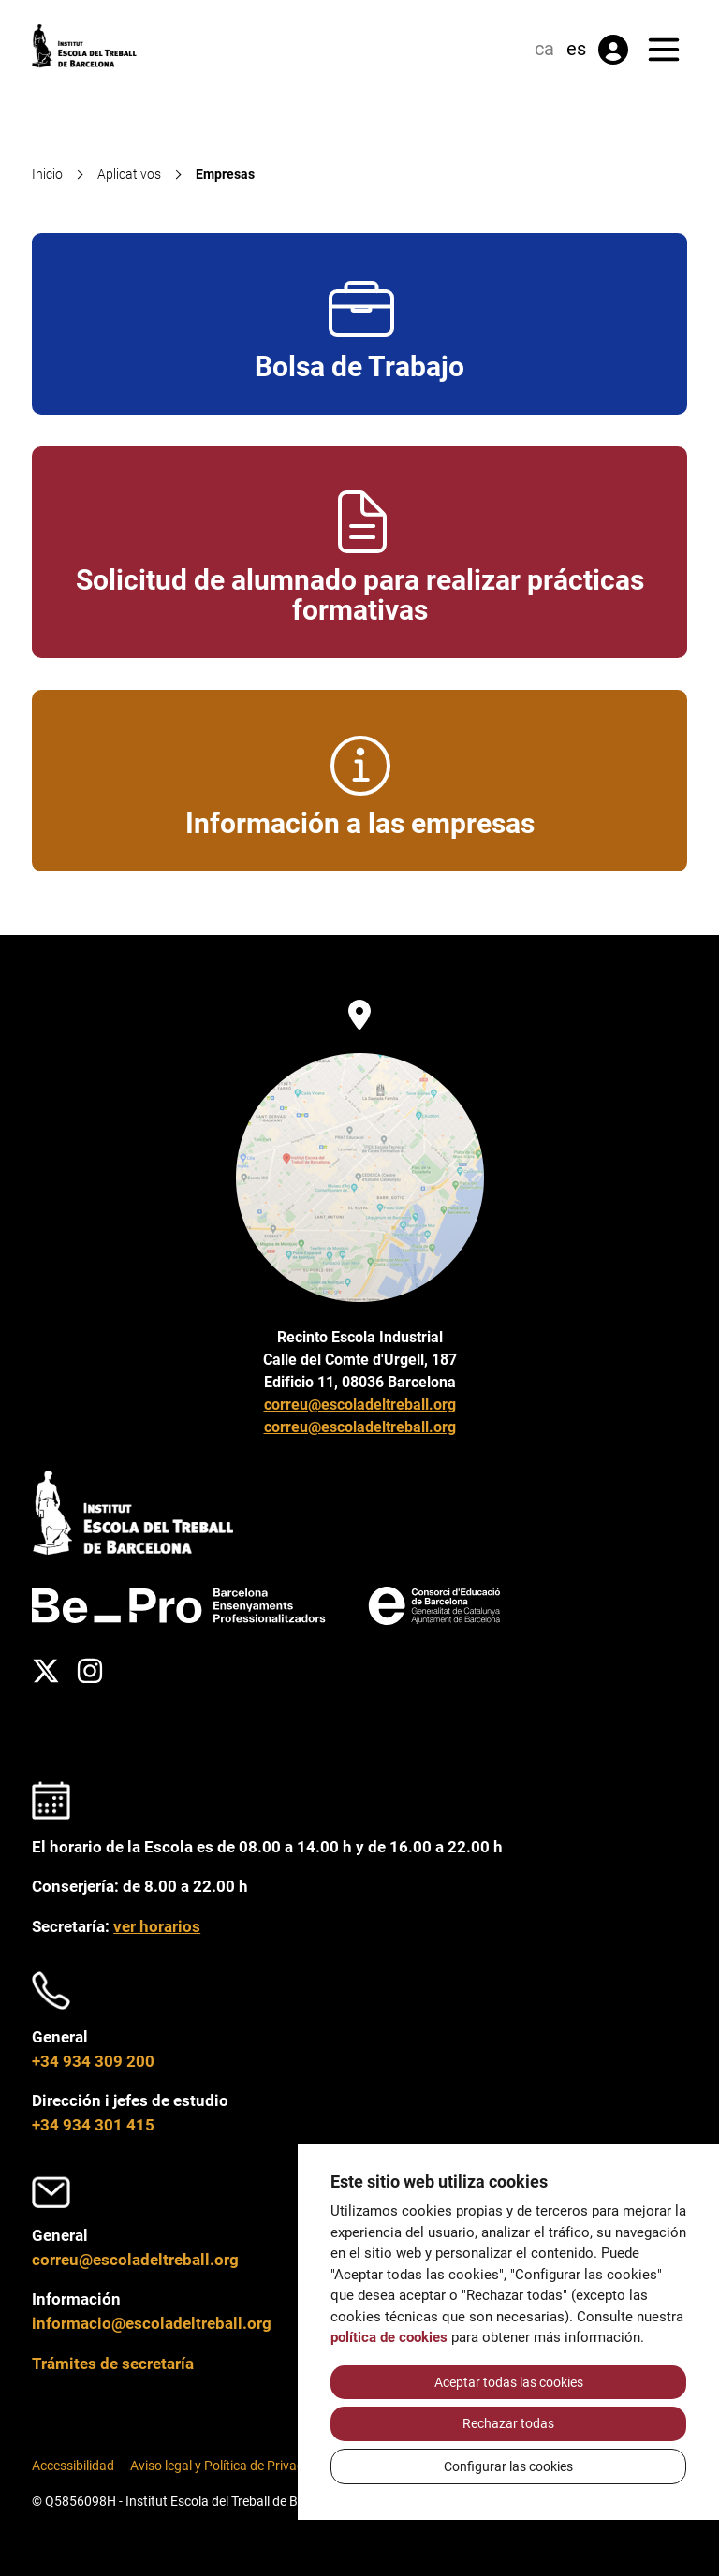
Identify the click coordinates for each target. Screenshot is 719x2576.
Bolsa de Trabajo (359, 324)
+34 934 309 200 (93, 2061)
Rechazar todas (508, 2423)
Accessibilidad (73, 2465)
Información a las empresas (360, 781)
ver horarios (156, 1926)
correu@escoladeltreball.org (360, 1404)
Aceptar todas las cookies (508, 2382)
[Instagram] (90, 1671)
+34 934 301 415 (93, 2124)
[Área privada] (613, 50)
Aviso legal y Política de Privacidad (229, 2465)
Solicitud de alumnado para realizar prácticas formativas (360, 552)
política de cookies (389, 2337)
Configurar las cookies (508, 2466)
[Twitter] (46, 1671)
